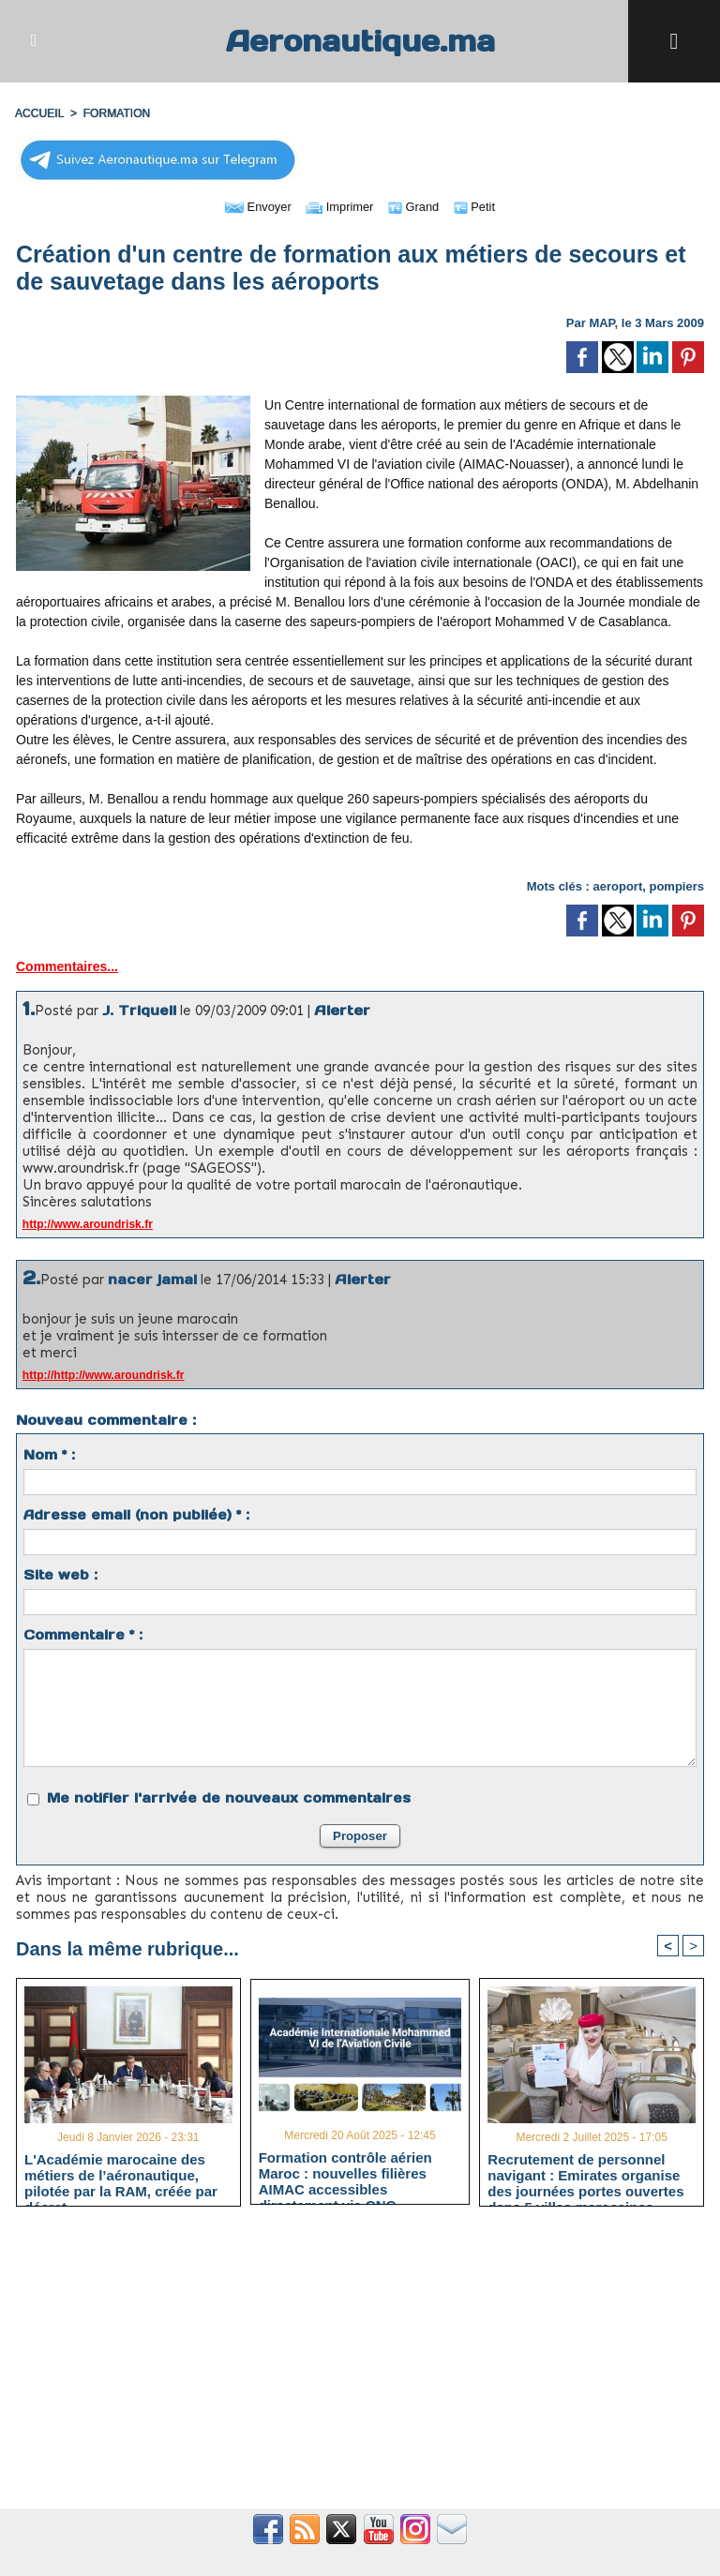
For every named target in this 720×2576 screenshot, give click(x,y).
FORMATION (115, 113)
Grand (417, 206)
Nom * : (49, 1454)
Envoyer (253, 206)
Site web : (60, 1574)
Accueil (39, 113)
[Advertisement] (360, 2368)
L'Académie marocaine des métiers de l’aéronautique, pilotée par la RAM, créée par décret (121, 2174)
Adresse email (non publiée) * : (136, 1514)
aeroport (618, 886)
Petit (480, 206)
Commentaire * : (82, 1634)
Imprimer (339, 206)
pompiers (676, 886)
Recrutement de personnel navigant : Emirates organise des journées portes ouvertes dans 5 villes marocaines (585, 2174)
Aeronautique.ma (360, 41)
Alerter (342, 1010)
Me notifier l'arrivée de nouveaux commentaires (229, 1798)
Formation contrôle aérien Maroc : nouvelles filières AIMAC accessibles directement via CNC (345, 2173)
